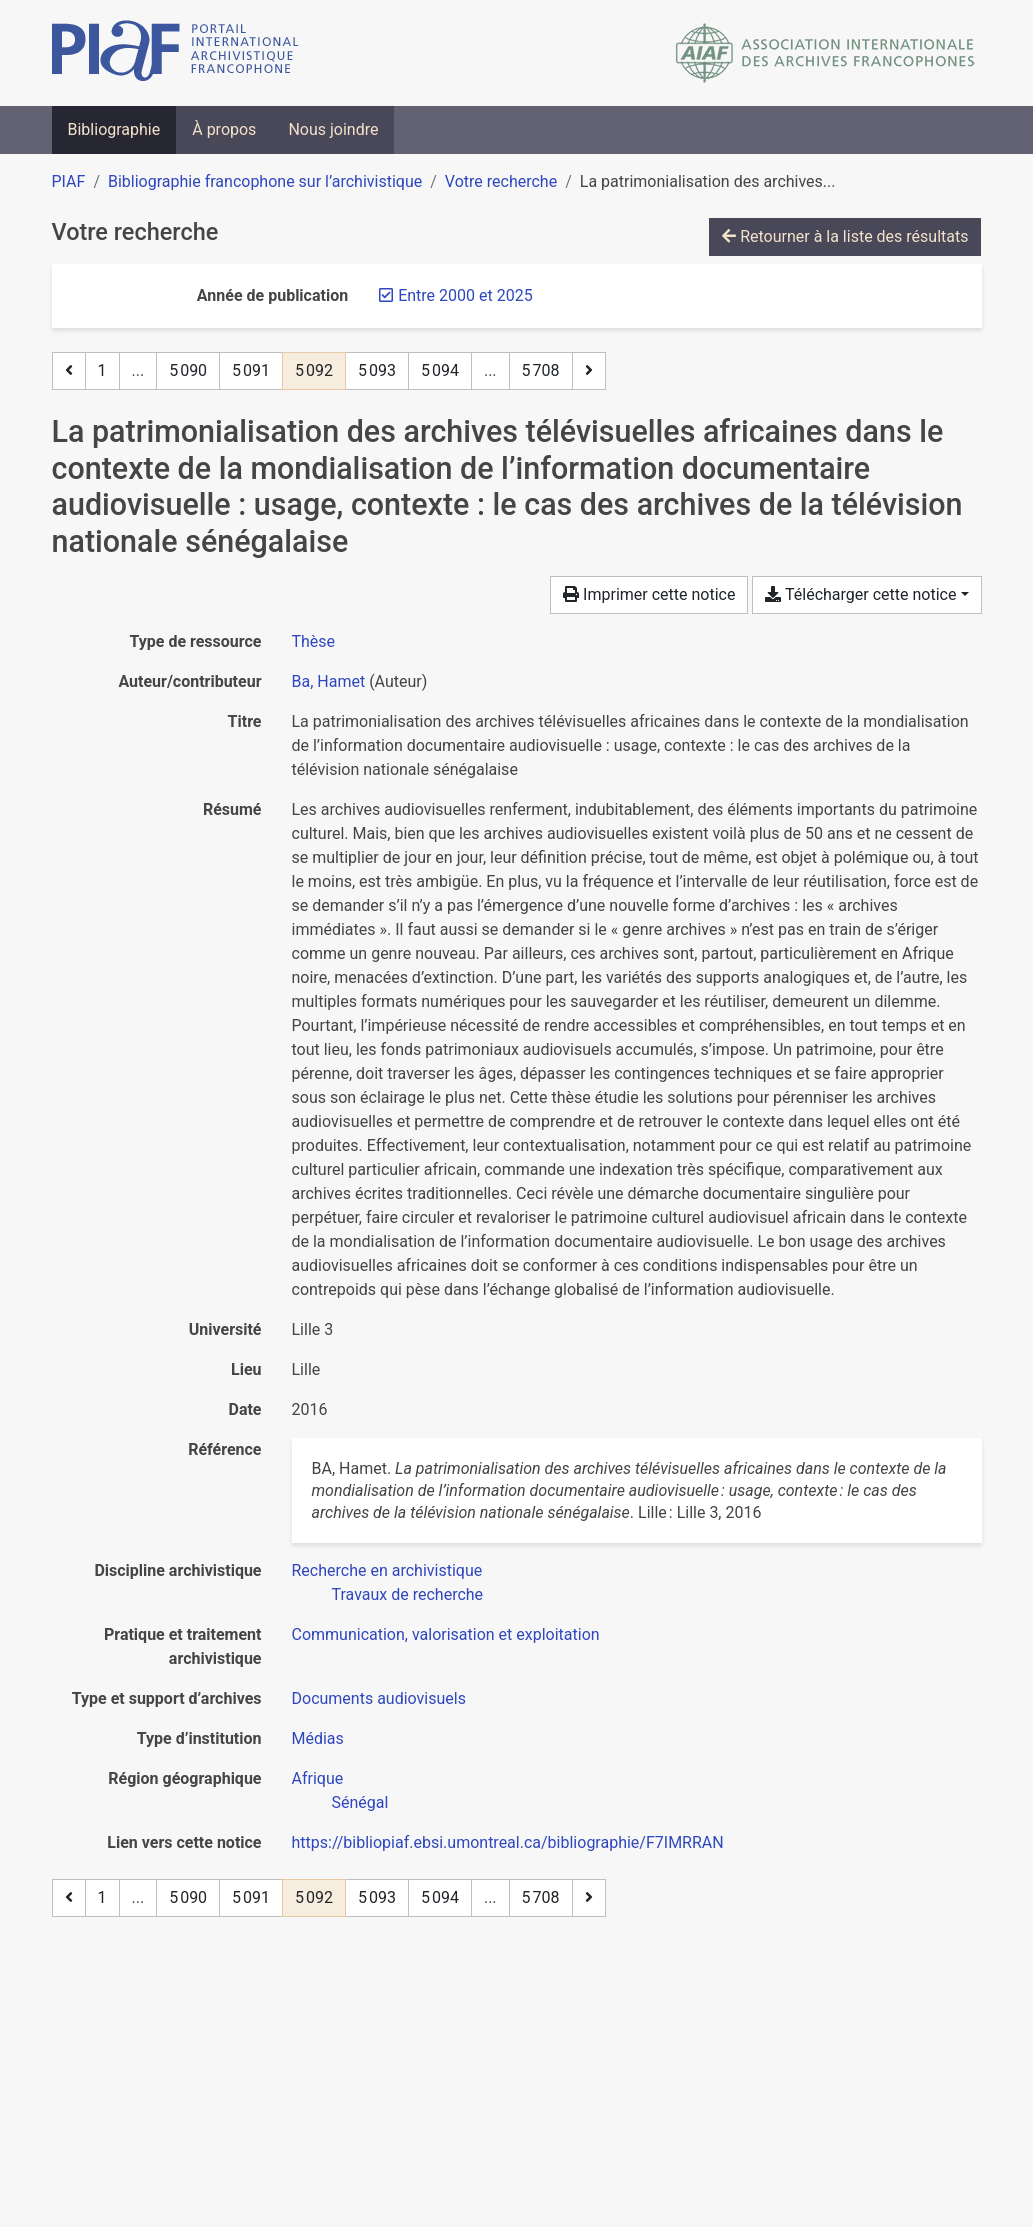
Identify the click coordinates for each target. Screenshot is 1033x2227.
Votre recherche (501, 181)
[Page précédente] (69, 371)
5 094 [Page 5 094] (440, 370)
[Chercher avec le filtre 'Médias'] (318, 1738)
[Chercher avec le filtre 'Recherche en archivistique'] (387, 1570)
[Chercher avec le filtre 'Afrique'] (318, 1778)
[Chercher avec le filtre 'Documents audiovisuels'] (379, 1698)
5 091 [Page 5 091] (251, 370)
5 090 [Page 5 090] (188, 370)
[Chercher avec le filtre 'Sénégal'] (360, 1802)
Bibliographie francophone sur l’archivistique (265, 181)
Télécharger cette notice (860, 594)
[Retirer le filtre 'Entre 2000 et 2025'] (465, 295)
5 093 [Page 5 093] (377, 370)
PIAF (69, 181)
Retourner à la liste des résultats (845, 236)
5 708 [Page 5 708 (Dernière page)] (541, 370)
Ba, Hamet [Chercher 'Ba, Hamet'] (329, 681)
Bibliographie (114, 129)
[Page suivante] (589, 371)
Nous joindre (333, 129)
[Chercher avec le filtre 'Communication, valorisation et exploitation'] (446, 1634)
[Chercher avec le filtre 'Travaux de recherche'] (408, 1594)
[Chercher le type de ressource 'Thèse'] (314, 641)
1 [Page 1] (102, 370)
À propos (224, 129)
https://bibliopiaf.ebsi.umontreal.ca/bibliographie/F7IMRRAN (508, 1842)
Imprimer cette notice (649, 594)
